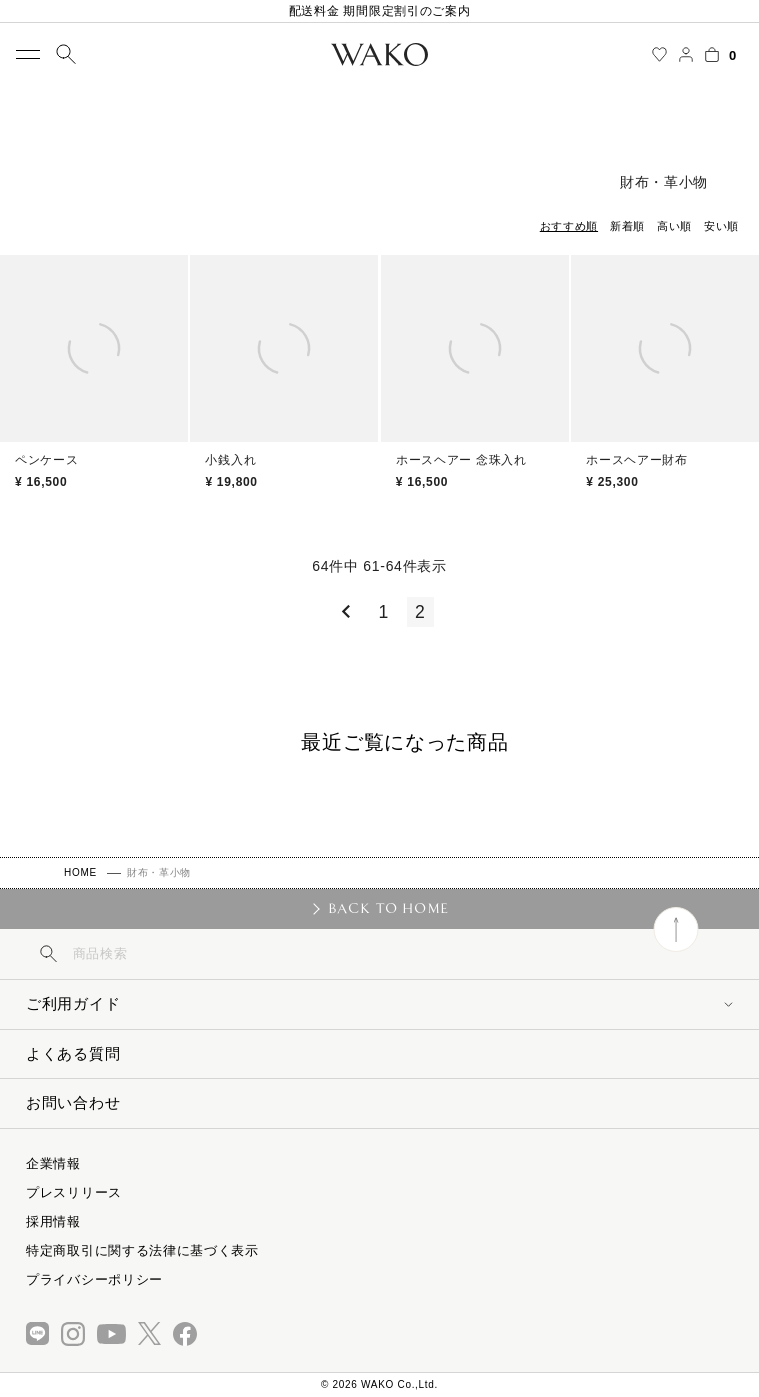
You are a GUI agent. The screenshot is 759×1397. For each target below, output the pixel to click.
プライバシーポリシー (94, 1279)
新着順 (627, 226)
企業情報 (53, 1163)
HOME (80, 872)
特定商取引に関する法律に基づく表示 (142, 1250)
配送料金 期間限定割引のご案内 (380, 11)
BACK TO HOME (388, 908)
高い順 (674, 226)
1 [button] (384, 612)
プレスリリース (74, 1192)
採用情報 (53, 1221)
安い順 (721, 226)
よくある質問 (73, 1053)
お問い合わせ (73, 1102)
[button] (342, 612)
